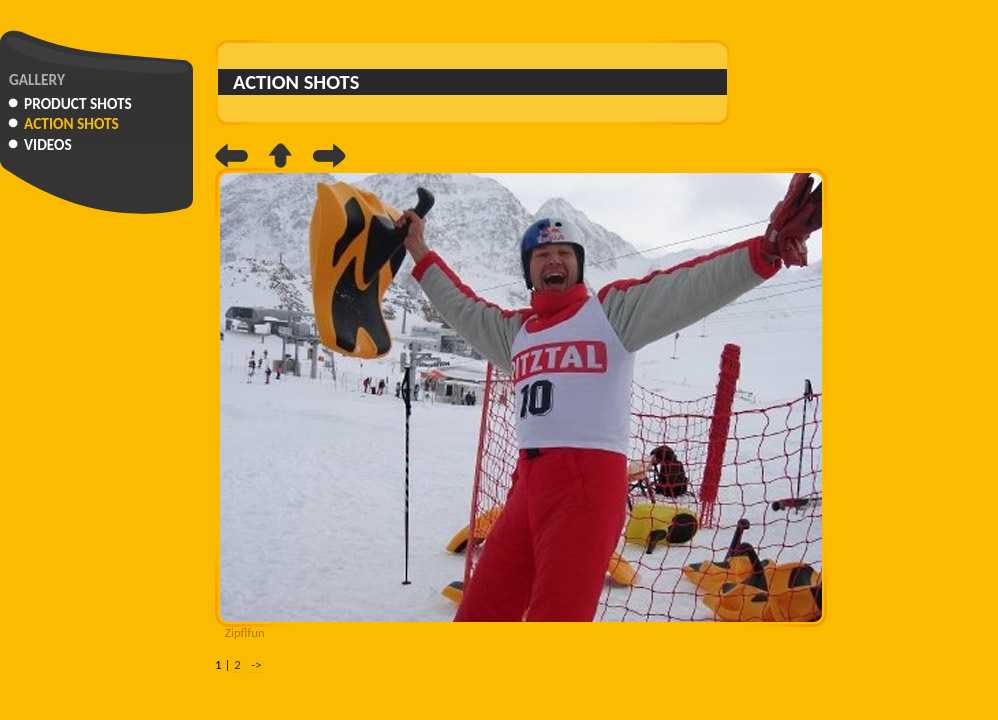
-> (256, 664)
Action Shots (71, 123)
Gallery (37, 79)
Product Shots (78, 103)
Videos (48, 144)
